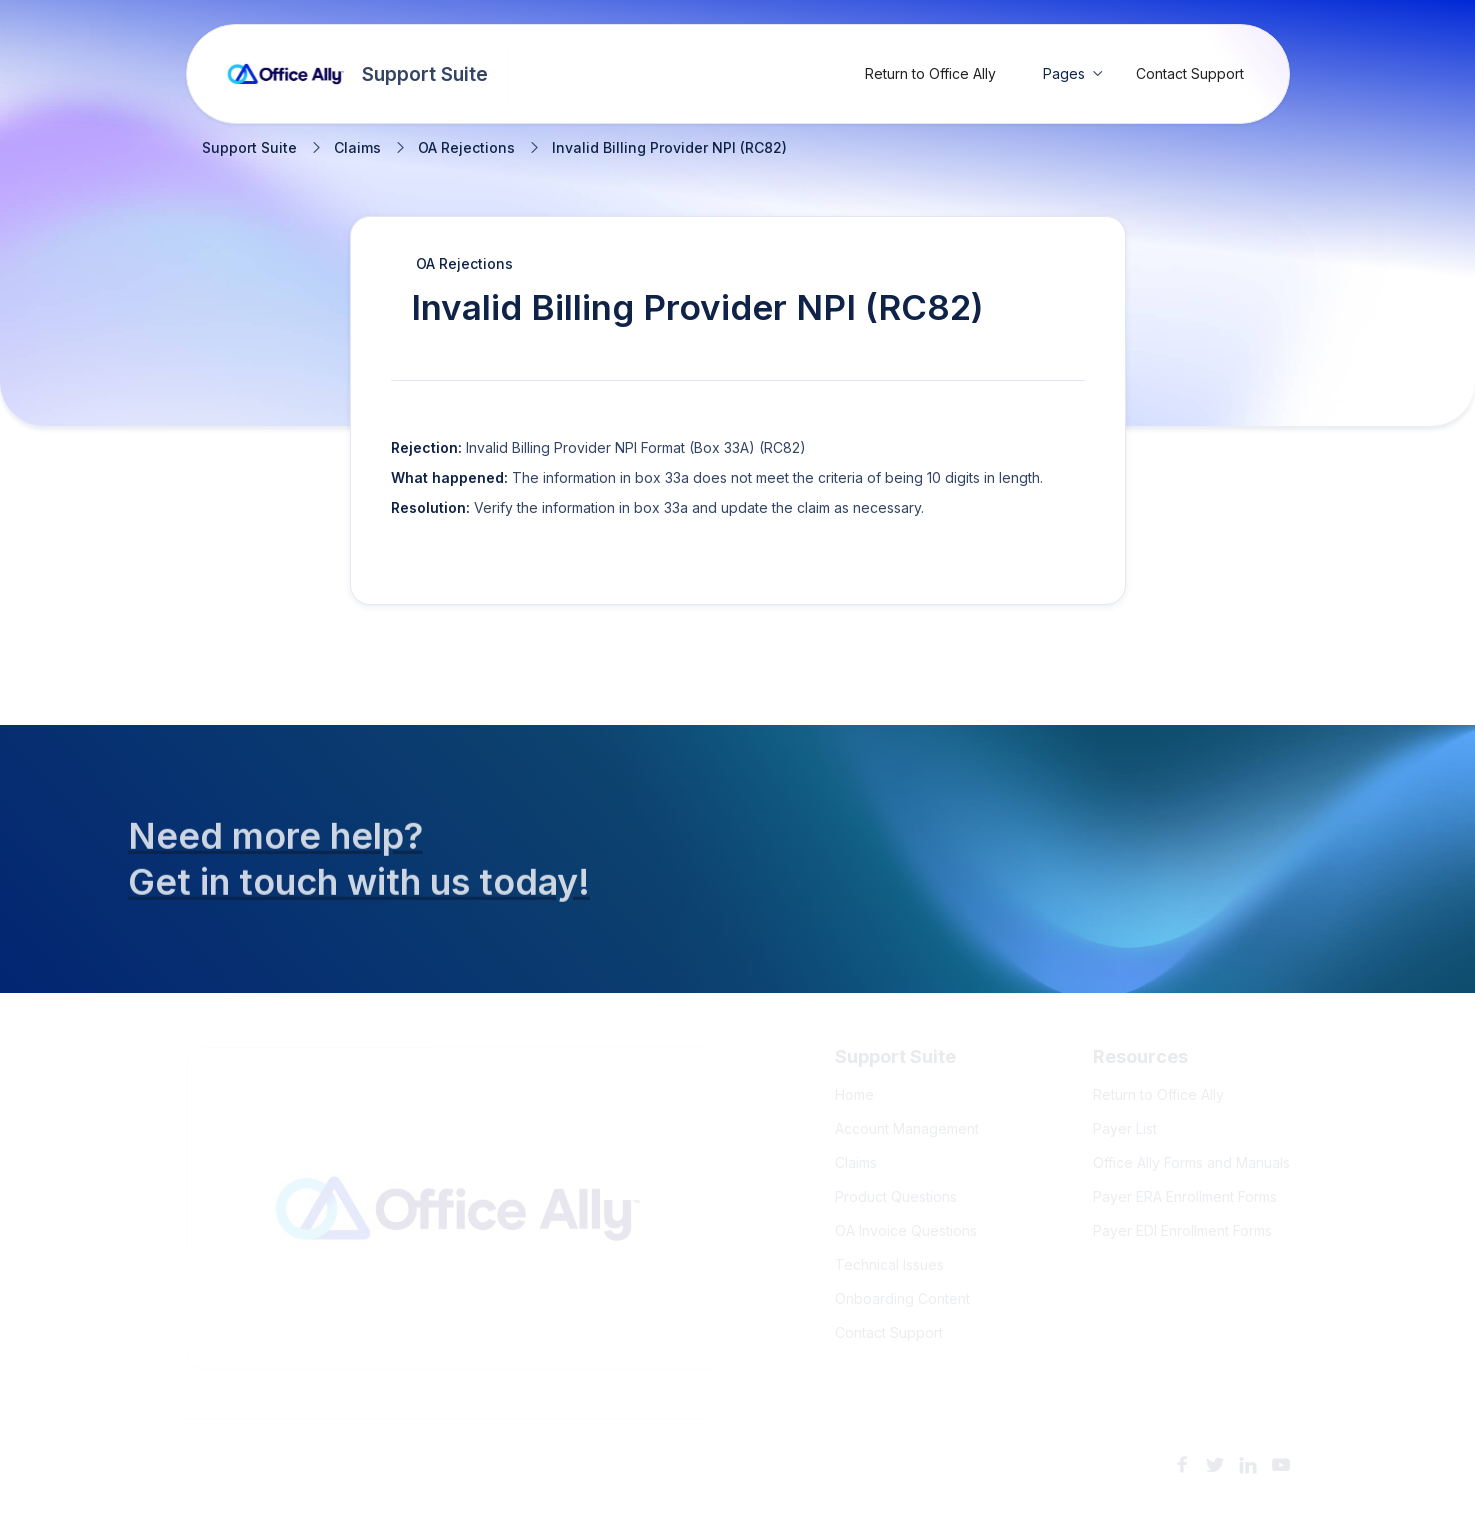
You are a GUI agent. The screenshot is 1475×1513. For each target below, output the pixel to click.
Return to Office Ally (930, 73)
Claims (357, 148)
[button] (1073, 74)
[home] (358, 74)
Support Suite (249, 148)
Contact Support (1190, 73)
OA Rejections (466, 148)
